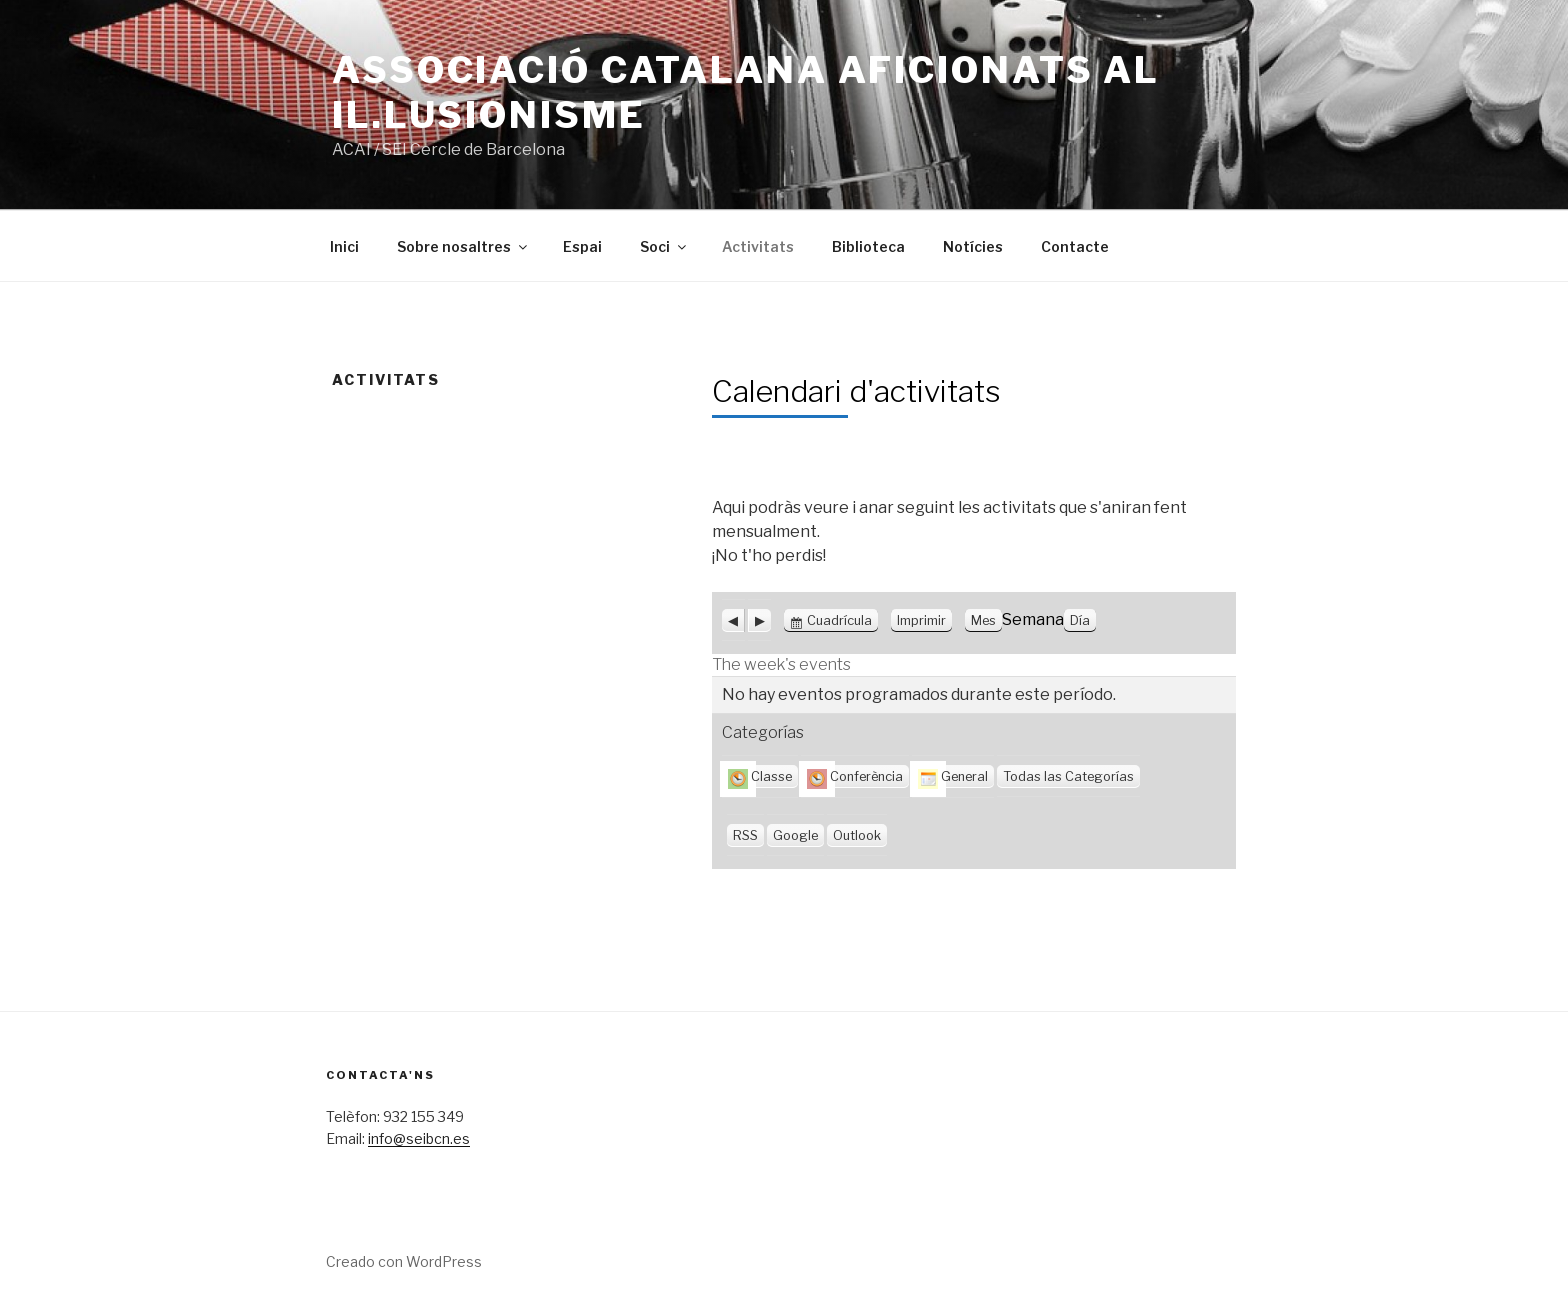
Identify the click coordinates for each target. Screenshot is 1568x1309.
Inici (344, 246)
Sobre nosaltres (463, 246)
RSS (745, 835)
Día (1080, 620)
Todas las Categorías (1068, 776)
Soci (664, 246)
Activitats (758, 246)
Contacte (1075, 246)
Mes (983, 620)
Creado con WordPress (404, 1261)
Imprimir (924, 620)
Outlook (857, 835)
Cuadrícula (839, 620)
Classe (760, 776)
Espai (582, 246)
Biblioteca (868, 246)
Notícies (973, 246)
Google (795, 835)
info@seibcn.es (419, 1138)
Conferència (855, 776)
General (953, 776)
